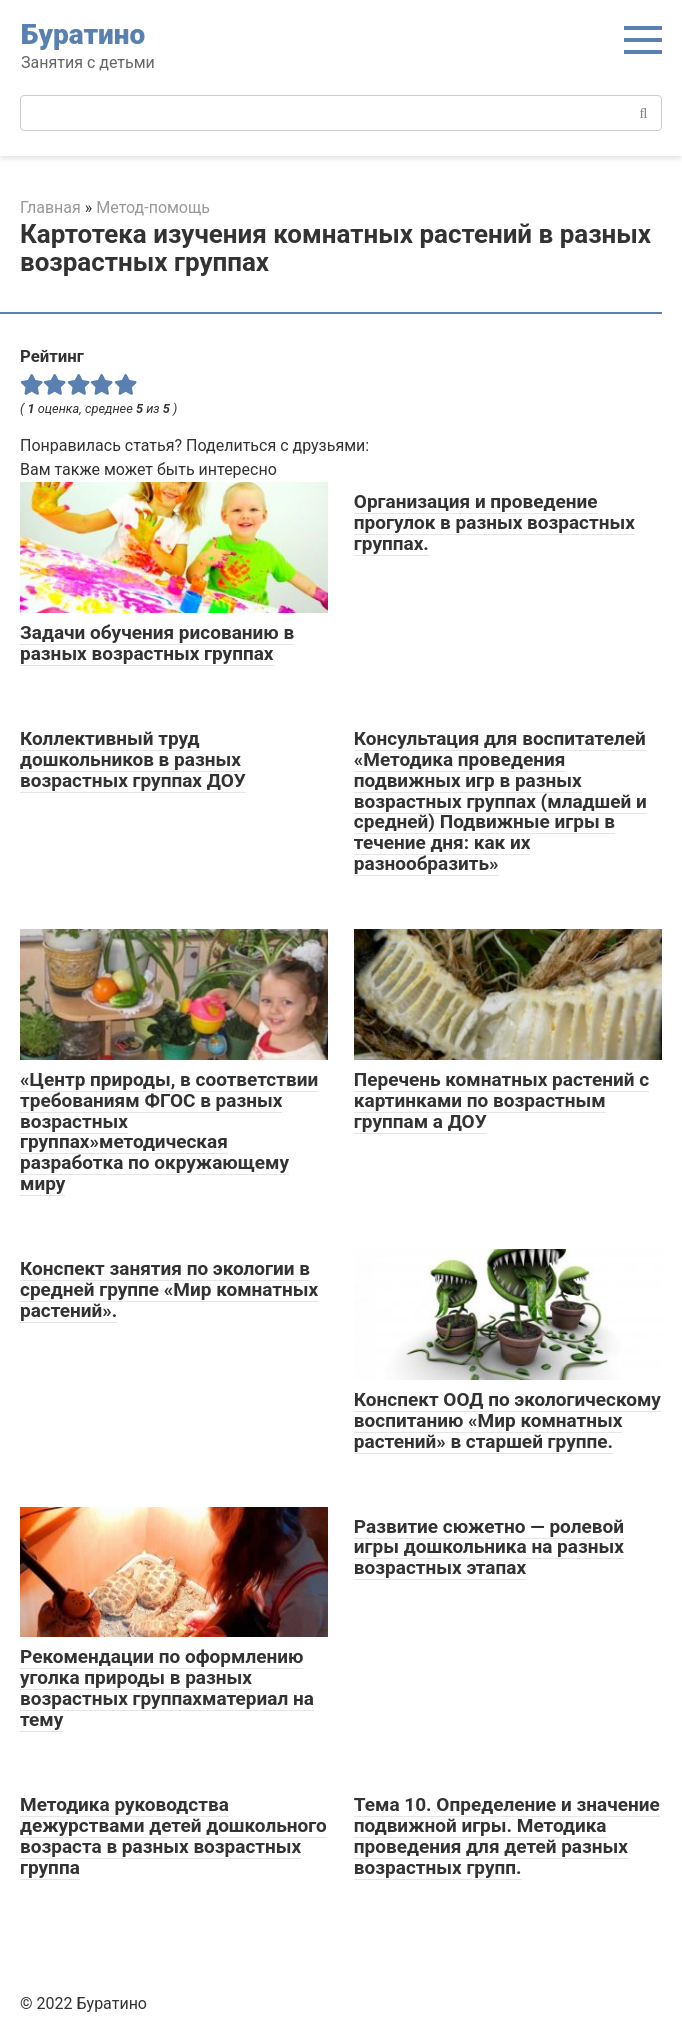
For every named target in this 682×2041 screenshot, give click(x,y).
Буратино (83, 34)
